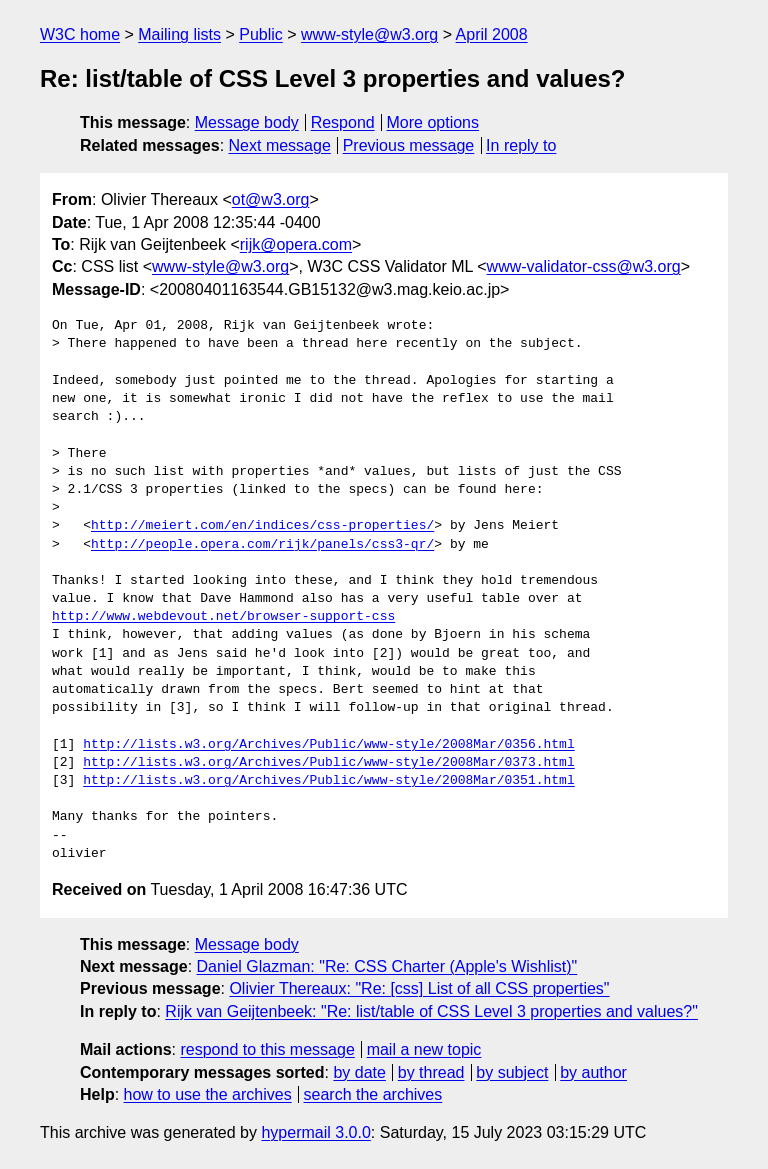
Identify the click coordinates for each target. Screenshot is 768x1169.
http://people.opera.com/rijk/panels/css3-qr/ (262, 545)
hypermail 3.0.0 (315, 1132)
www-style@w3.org (369, 34)
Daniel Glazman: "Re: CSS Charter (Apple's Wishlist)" (387, 966)
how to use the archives (208, 1094)
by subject (512, 1072)
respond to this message (267, 1049)
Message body (247, 122)
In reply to (521, 145)
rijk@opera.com (296, 244)
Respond (343, 122)
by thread (431, 1072)
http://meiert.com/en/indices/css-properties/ (262, 526)
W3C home (80, 34)
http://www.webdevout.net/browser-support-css (223, 617)
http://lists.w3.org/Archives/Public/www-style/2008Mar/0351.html (328, 781)
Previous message (409, 145)
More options (433, 122)
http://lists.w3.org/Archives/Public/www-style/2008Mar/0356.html (328, 745)
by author (593, 1072)
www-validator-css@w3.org (584, 266)
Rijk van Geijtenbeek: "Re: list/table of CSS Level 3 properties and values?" (431, 1011)
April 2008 (492, 34)
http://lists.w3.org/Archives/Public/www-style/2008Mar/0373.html (328, 763)
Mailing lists (179, 34)
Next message (280, 145)
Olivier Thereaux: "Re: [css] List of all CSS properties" (419, 988)
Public (261, 34)
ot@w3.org (271, 199)
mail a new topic (424, 1049)
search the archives (373, 1094)
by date (359, 1072)
